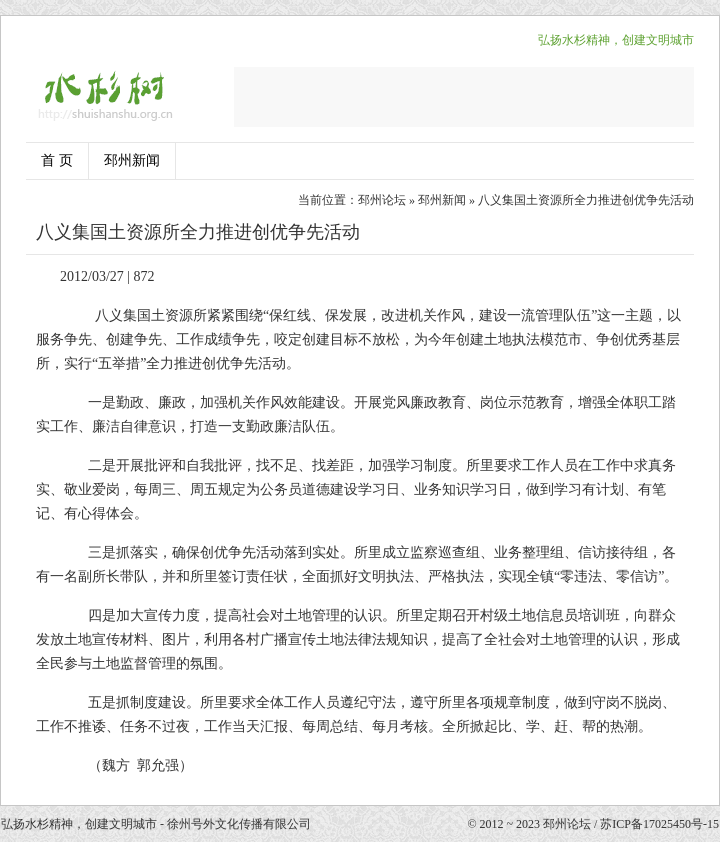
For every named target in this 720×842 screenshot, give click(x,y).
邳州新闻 (132, 160)
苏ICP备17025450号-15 (659, 824)
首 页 (57, 160)
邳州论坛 (382, 200)
